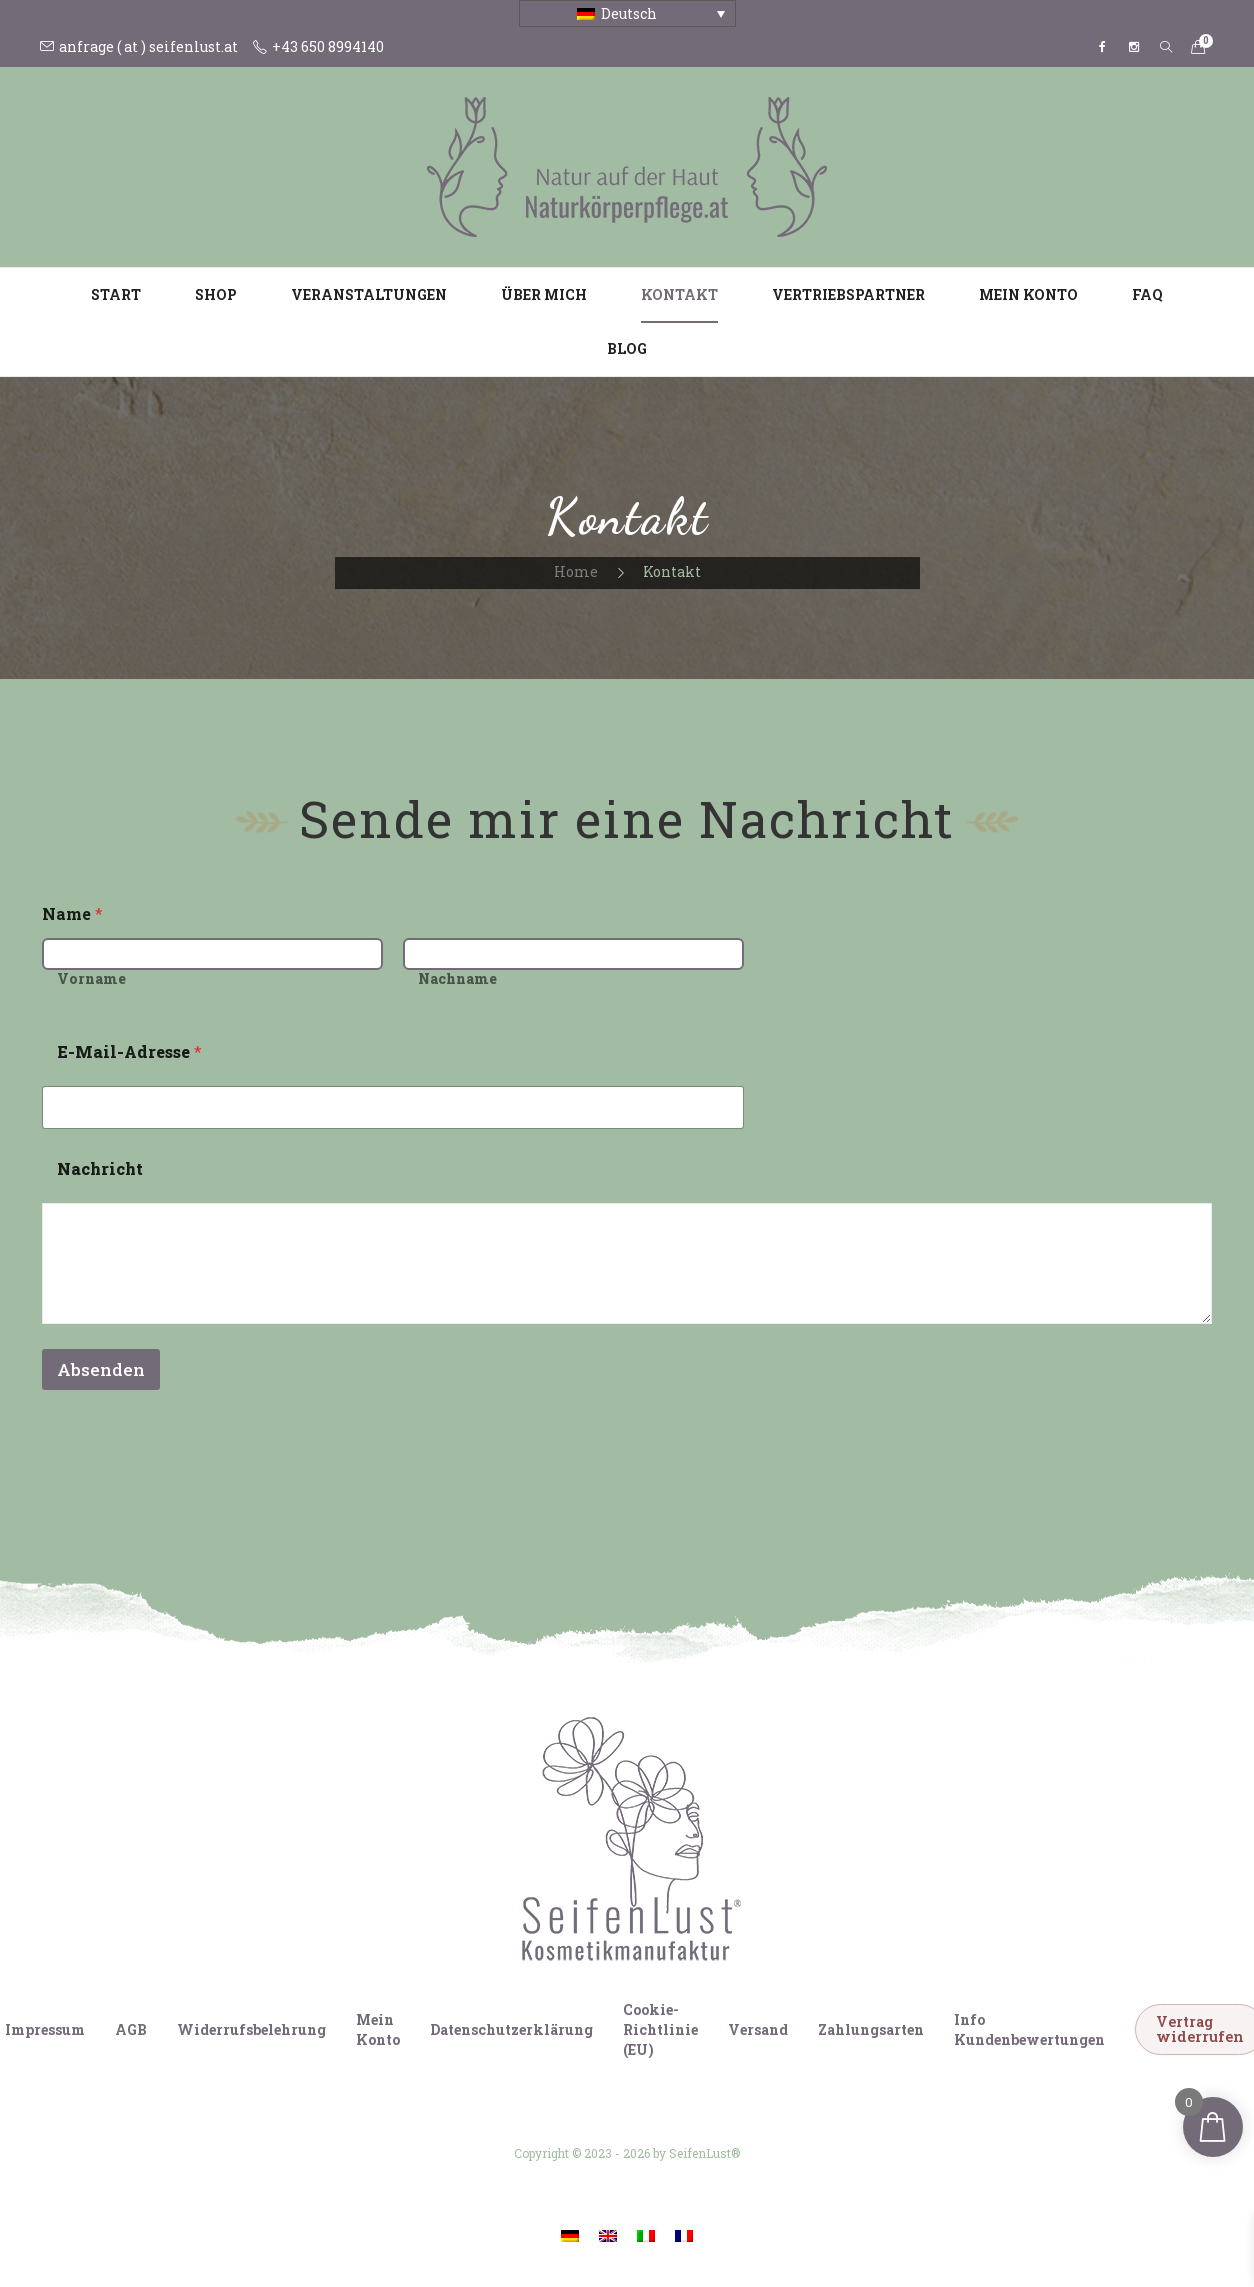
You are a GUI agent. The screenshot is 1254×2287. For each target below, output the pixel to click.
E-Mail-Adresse (129, 1051)
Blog (627, 348)
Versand (758, 2029)
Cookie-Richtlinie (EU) (660, 2029)
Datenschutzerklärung (511, 2029)
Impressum (45, 2029)
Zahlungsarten (871, 2029)
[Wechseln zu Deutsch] (570, 2235)
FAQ (1147, 294)
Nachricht (100, 1168)
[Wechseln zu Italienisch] (646, 2235)
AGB (131, 2029)
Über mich (544, 294)
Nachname (457, 978)
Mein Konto (1028, 294)
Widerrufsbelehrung (251, 2029)
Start (116, 294)
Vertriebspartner (848, 294)
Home (576, 571)
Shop (216, 294)
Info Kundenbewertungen (1029, 2029)
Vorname (91, 978)
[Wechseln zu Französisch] (684, 2235)
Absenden (101, 1369)
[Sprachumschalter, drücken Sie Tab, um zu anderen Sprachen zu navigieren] (627, 13)
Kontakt (679, 294)
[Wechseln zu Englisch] (608, 2235)
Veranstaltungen (369, 294)
